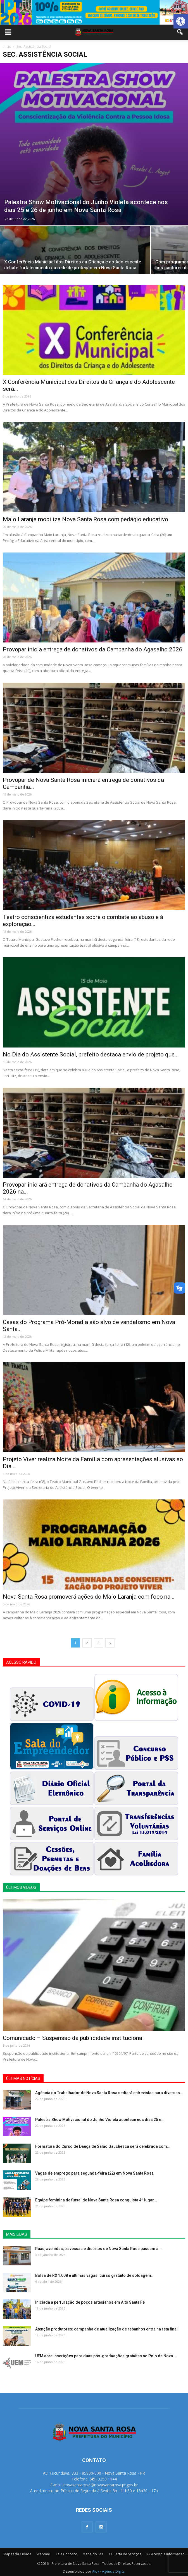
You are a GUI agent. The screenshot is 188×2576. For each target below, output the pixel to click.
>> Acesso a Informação (165, 2554)
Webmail (44, 2554)
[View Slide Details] (94, 12)
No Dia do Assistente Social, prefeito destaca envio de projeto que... (91, 1054)
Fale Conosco (66, 2554)
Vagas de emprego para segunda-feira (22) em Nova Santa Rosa (94, 2173)
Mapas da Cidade (17, 2554)
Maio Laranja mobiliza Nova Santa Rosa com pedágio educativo (85, 519)
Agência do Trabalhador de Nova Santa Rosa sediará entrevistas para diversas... (109, 2093)
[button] (180, 21)
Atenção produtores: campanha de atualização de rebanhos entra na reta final (106, 2329)
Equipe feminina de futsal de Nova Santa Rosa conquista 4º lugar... (96, 2200)
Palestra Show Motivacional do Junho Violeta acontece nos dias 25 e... (100, 2119)
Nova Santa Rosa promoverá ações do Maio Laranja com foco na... (89, 1596)
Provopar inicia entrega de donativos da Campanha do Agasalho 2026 (92, 649)
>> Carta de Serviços (125, 2554)
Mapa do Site (93, 2554)
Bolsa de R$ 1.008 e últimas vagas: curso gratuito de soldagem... (94, 2275)
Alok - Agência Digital (108, 2571)
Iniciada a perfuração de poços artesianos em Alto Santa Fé (90, 2302)
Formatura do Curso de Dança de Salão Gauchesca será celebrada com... (102, 2146)
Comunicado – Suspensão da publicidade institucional (73, 2038)
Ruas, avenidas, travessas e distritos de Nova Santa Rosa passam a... (98, 2248)
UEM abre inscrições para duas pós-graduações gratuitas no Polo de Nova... (105, 2356)
